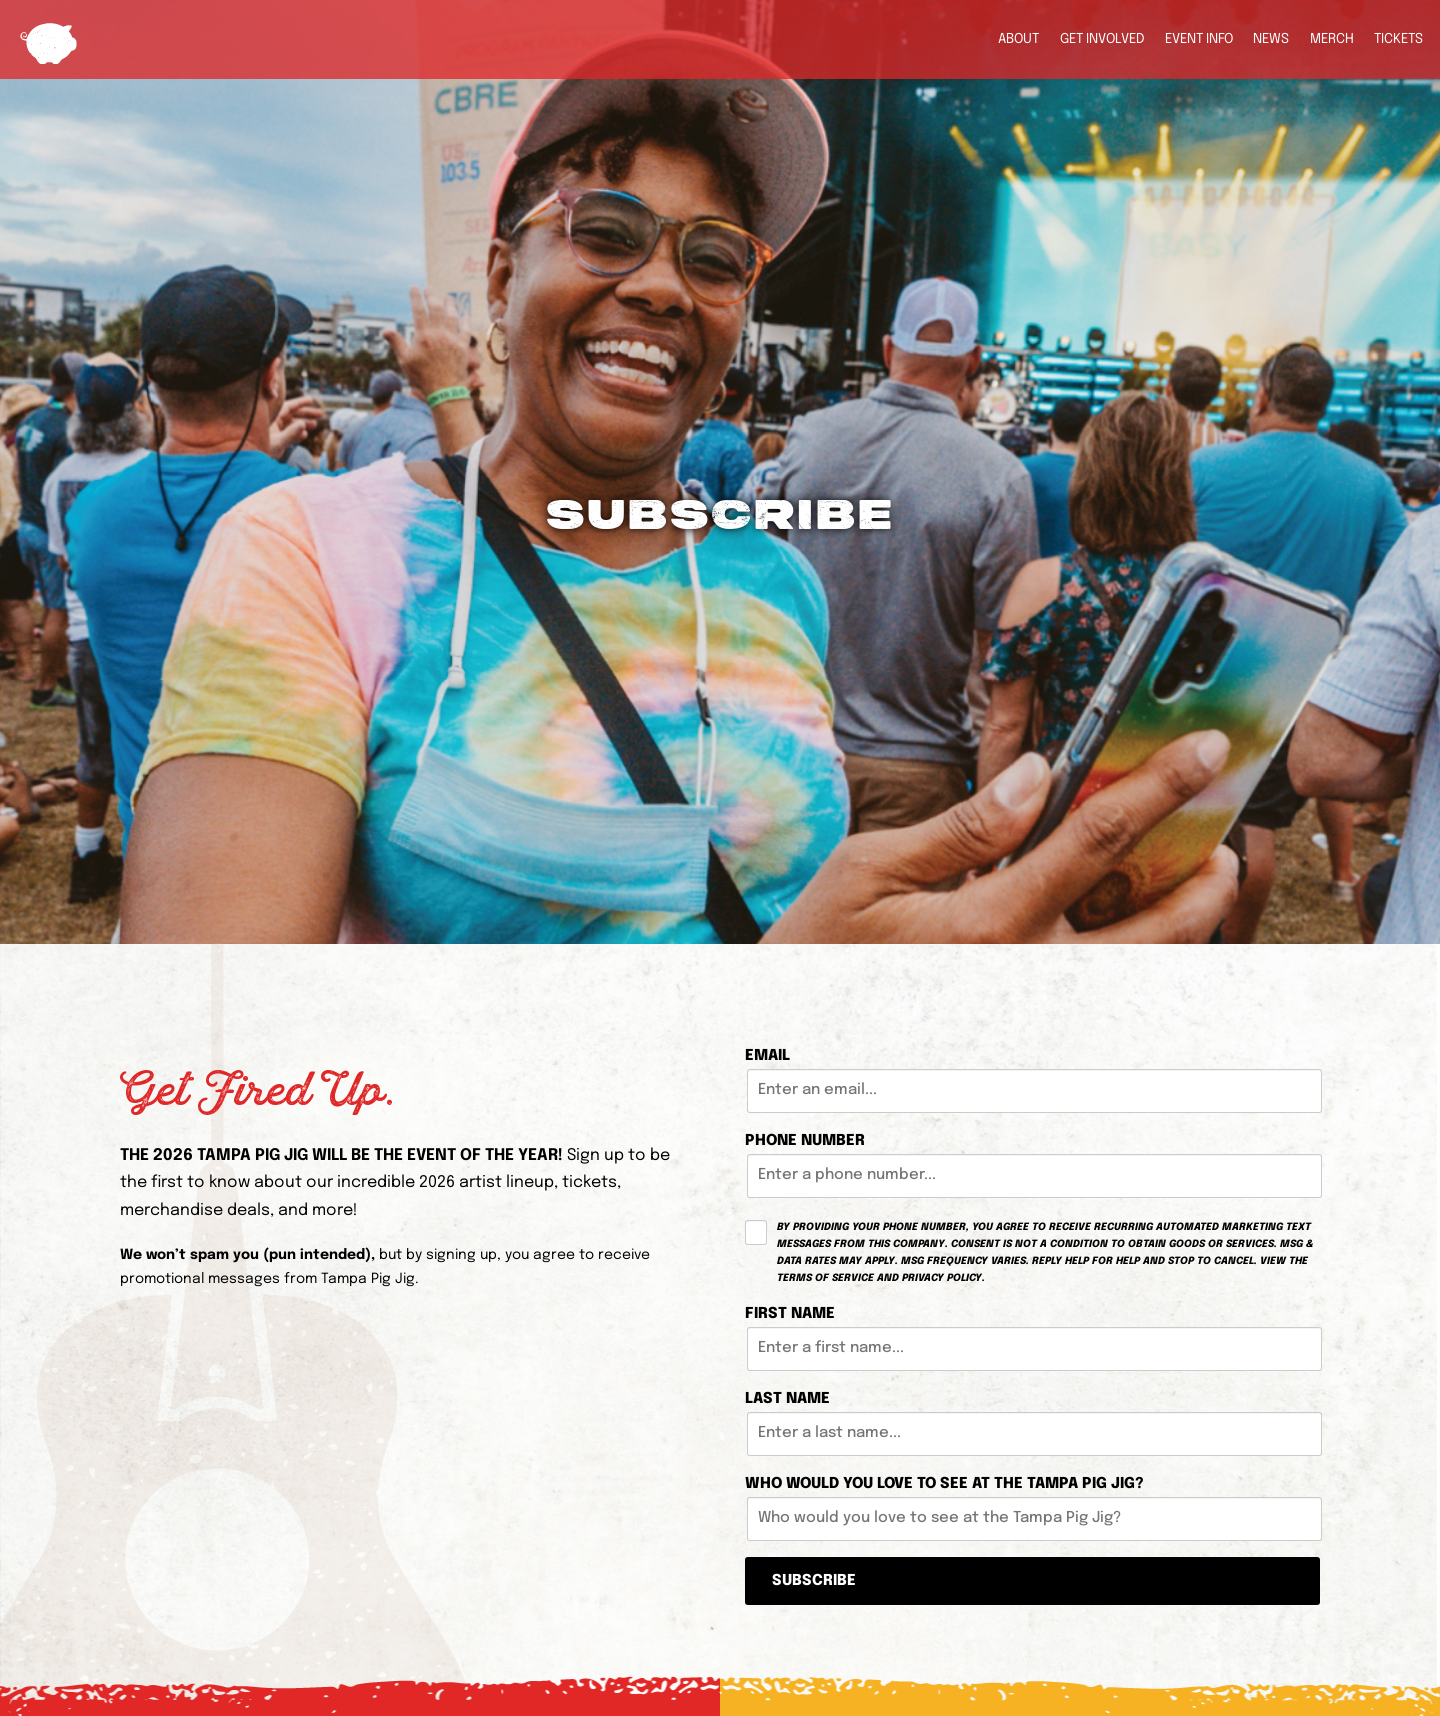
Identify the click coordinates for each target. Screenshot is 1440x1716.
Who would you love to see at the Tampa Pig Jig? (944, 1484)
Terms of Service (825, 1278)
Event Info (1199, 39)
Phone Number (805, 1141)
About (1018, 39)
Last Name (787, 1399)
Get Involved (1102, 39)
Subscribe (814, 1581)
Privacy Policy (942, 1278)
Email (767, 1056)
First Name (790, 1314)
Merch (1332, 39)
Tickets (1398, 39)
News (1271, 39)
